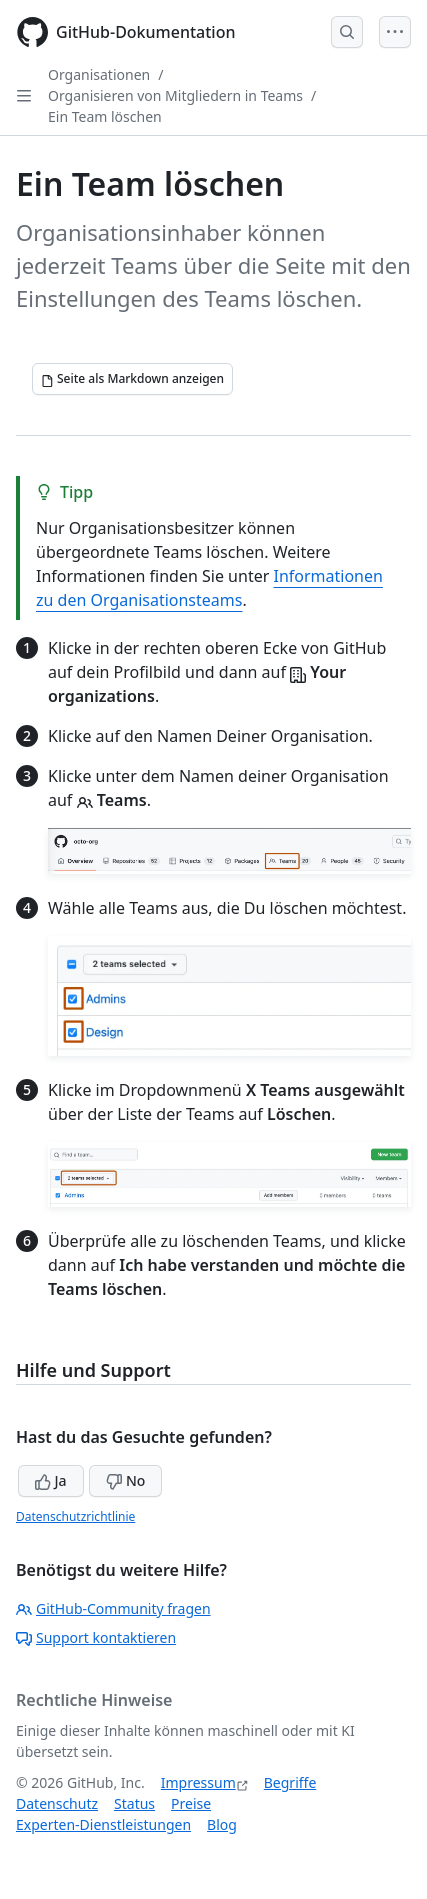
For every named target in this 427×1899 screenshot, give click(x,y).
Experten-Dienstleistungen (103, 1824)
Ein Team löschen (105, 116)
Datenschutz (57, 1803)
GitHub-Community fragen (113, 1608)
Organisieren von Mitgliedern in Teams (175, 95)
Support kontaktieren (96, 1637)
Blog (222, 1824)
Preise (191, 1803)
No (125, 1480)
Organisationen (99, 74)
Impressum (198, 1782)
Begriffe (290, 1782)
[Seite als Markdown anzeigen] (132, 379)
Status (134, 1803)
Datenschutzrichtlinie (75, 1516)
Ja (51, 1480)
